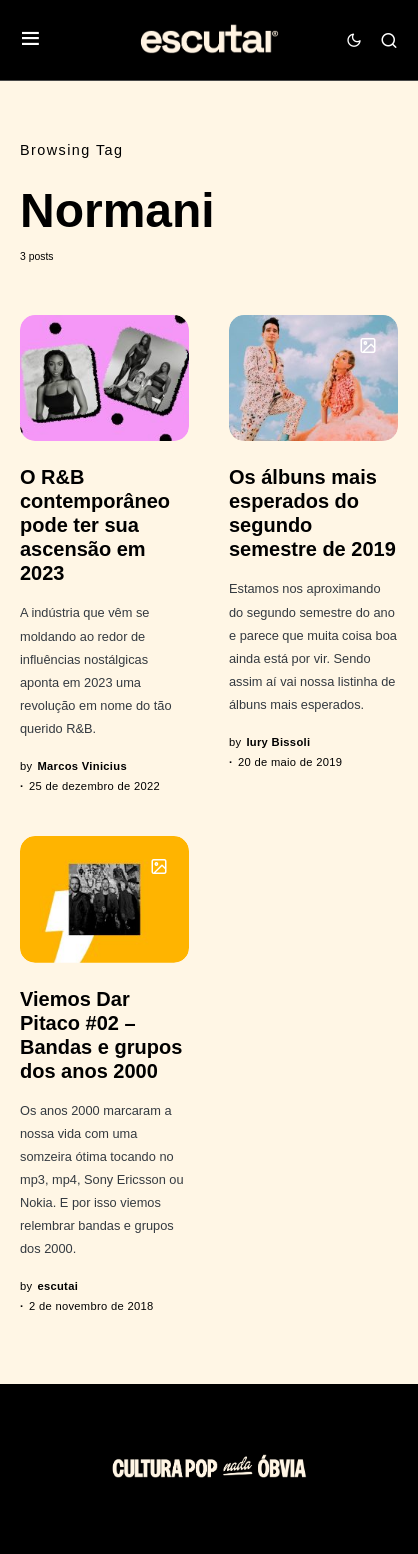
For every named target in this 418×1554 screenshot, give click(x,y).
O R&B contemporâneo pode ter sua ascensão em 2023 (95, 525)
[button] (30, 40)
